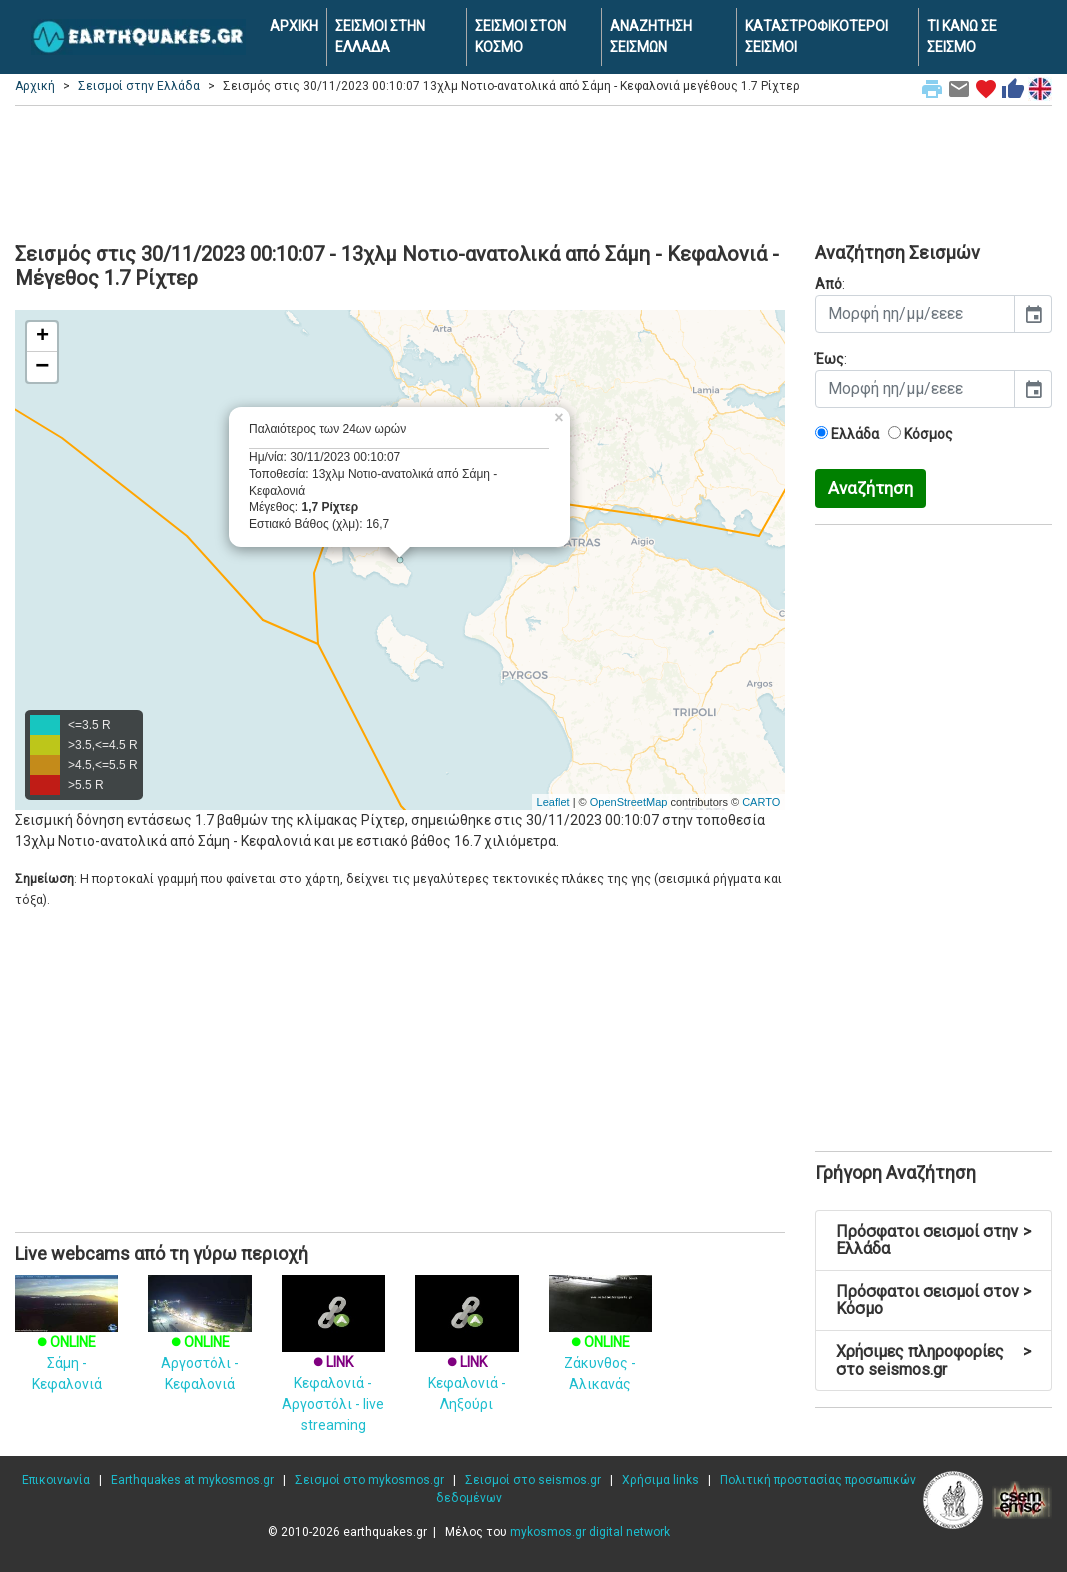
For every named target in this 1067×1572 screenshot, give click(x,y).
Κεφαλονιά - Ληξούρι (466, 1358)
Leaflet (553, 802)
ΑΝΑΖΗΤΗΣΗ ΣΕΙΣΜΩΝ (651, 36)
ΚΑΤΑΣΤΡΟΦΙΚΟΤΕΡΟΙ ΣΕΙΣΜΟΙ (816, 36)
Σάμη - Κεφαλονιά (66, 1343)
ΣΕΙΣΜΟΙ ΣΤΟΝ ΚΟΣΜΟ (520, 36)
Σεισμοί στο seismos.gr (533, 1480)
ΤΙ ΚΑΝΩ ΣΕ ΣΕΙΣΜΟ (962, 36)
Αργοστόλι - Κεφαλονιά (199, 1343)
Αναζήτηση (870, 488)
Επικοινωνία (56, 1480)
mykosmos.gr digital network (590, 1532)
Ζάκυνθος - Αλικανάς (600, 1343)
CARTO (761, 802)
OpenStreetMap (629, 802)
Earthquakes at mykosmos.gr (192, 1480)
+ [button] (42, 337)
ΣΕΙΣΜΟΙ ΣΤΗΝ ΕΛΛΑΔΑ (380, 36)
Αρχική (35, 86)
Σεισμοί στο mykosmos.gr (369, 1480)
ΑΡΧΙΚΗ (294, 26)
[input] (915, 314)
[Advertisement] (533, 171)
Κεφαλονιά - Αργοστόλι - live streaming (333, 1368)
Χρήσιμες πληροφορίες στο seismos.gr (933, 1360)
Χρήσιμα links (660, 1480)
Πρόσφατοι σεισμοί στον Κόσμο (933, 1300)
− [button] (42, 367)
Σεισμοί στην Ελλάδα (139, 86)
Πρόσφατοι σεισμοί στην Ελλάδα (933, 1240)
